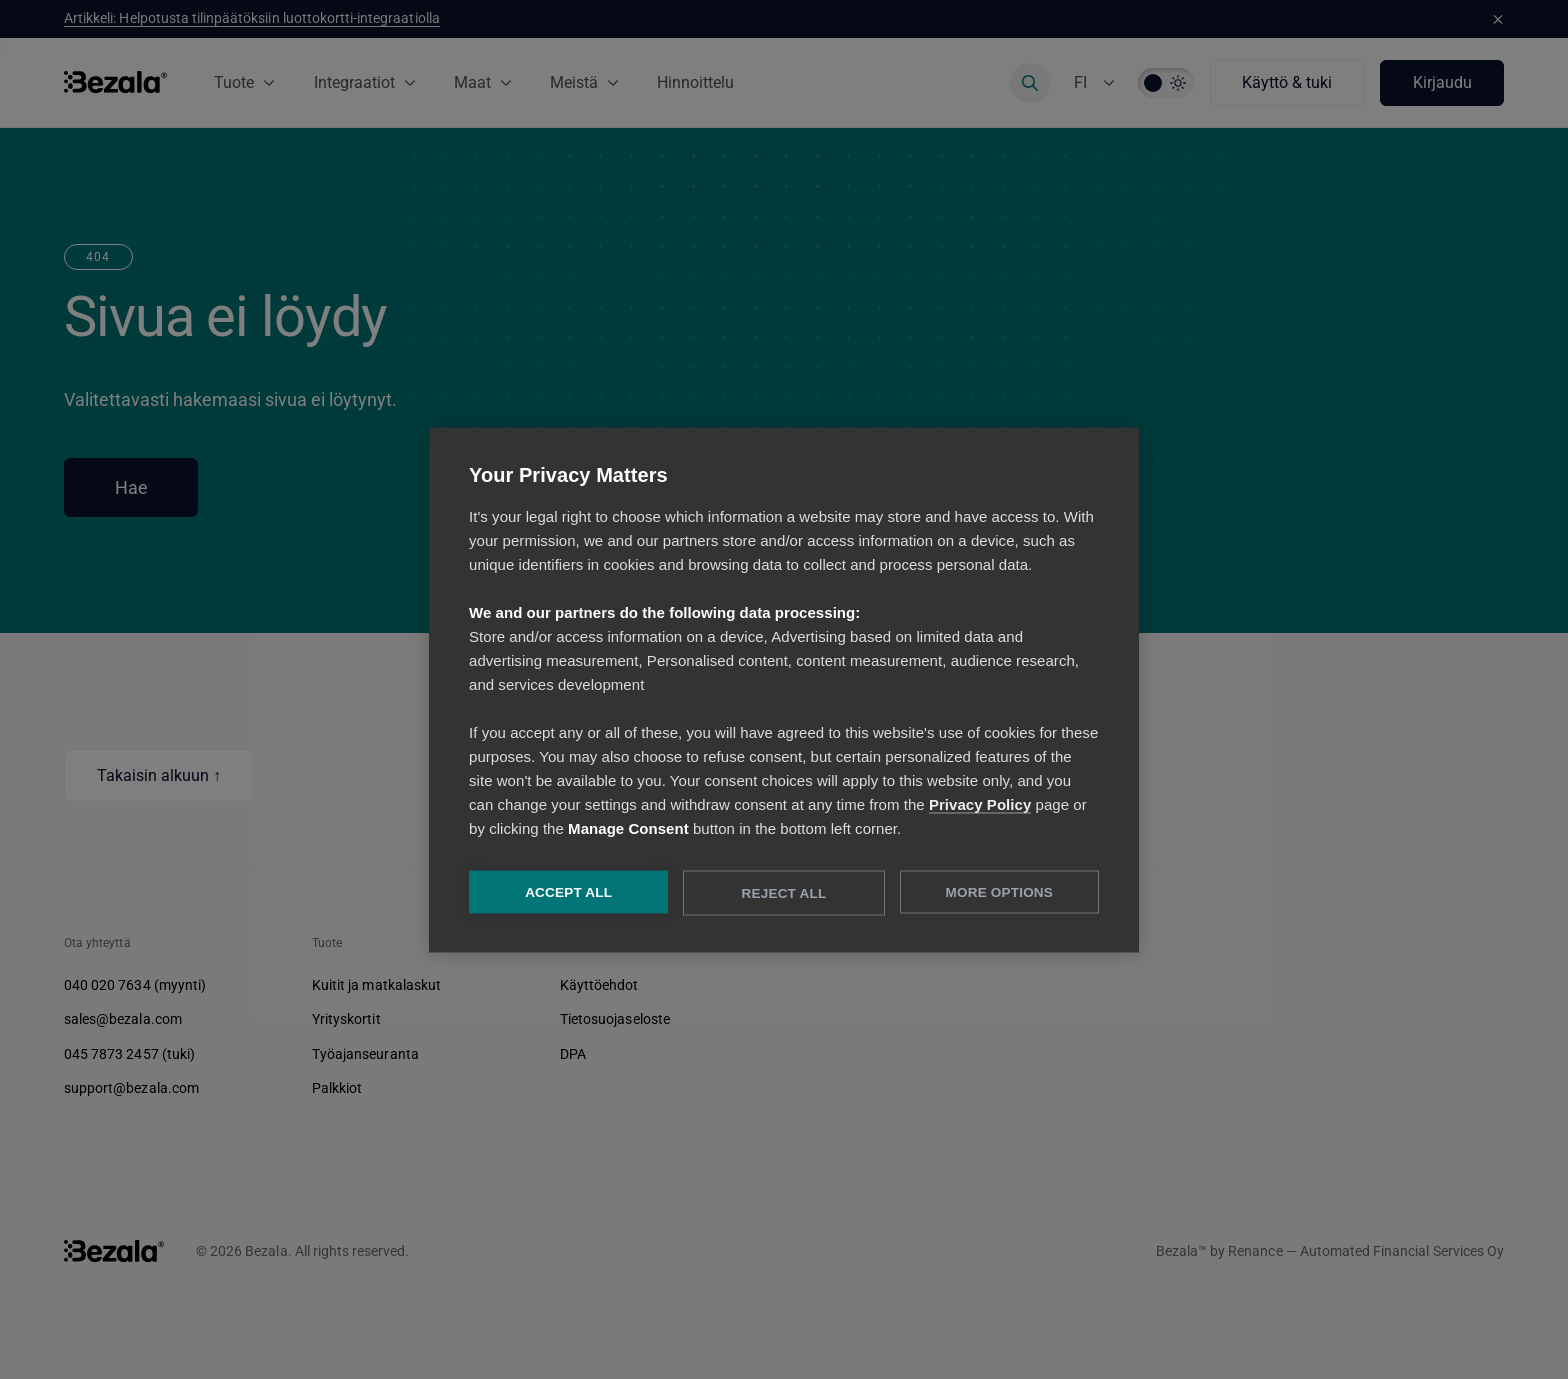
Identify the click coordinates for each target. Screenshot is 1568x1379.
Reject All (784, 892)
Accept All (568, 891)
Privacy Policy (980, 803)
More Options (999, 891)
